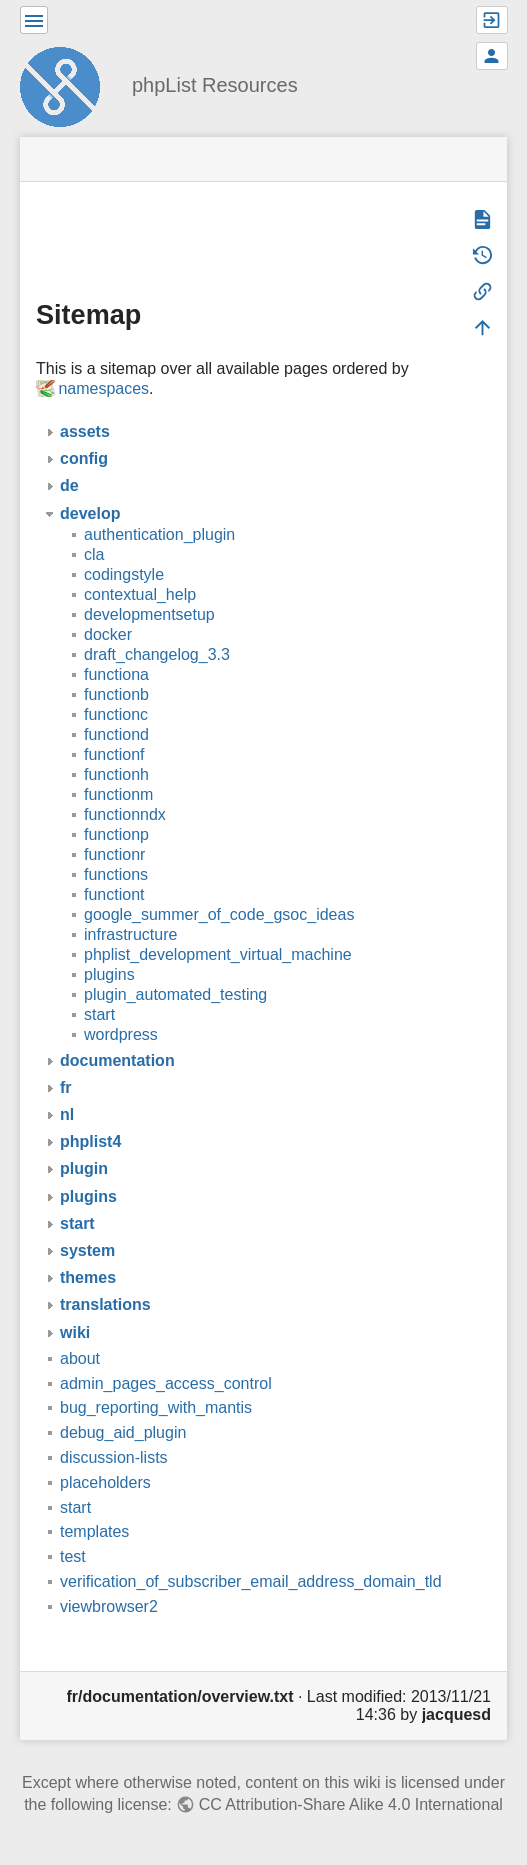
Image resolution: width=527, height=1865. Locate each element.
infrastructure (130, 934)
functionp (116, 834)
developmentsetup (149, 614)
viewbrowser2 (109, 1606)
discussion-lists (114, 1457)
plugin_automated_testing (175, 994)
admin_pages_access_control (166, 1383)
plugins (109, 974)
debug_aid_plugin (123, 1432)
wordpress (121, 1034)
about (80, 1358)
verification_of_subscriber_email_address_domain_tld (251, 1581)
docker (108, 634)
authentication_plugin (159, 534)
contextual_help (140, 594)
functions (116, 874)
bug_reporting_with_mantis (156, 1407)
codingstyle (124, 574)
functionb (116, 694)
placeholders (105, 1482)
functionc (116, 714)
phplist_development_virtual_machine (218, 954)
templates (94, 1531)
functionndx (125, 814)
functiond (116, 734)
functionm (118, 794)
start (99, 1014)
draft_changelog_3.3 (157, 654)
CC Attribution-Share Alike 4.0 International (351, 1804)
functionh (116, 774)
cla (94, 554)
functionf (114, 754)
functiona (116, 674)
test (73, 1556)
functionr (114, 854)
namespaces (103, 388)
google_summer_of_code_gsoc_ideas (219, 914)
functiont (114, 894)
